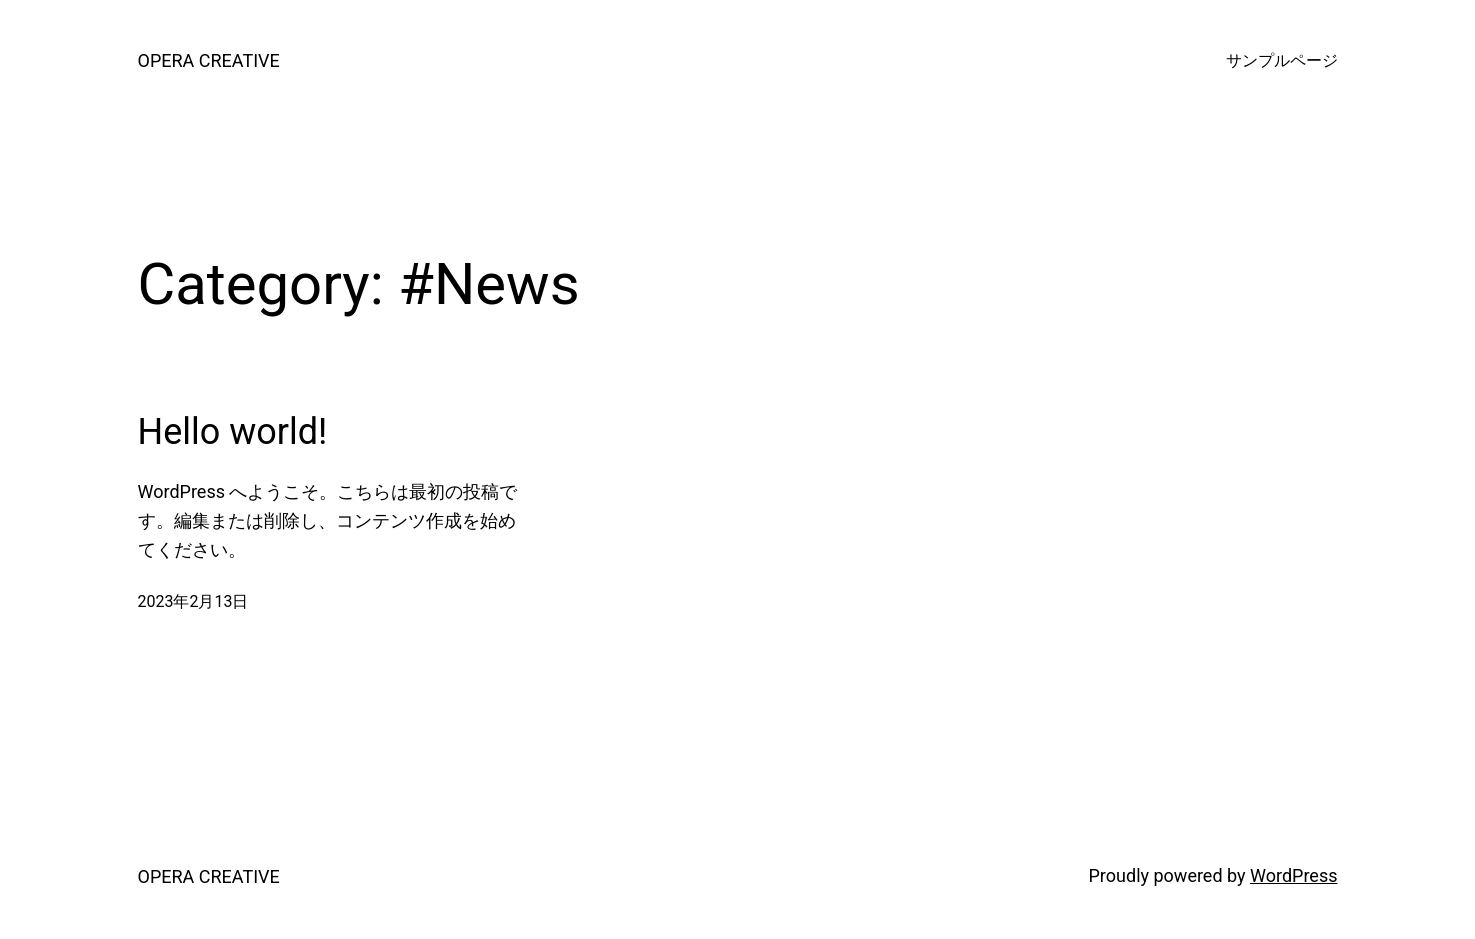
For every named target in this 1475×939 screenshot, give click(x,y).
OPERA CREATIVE (209, 60)
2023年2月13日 (193, 601)
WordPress (1293, 875)
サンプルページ (1282, 60)
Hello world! (233, 432)
